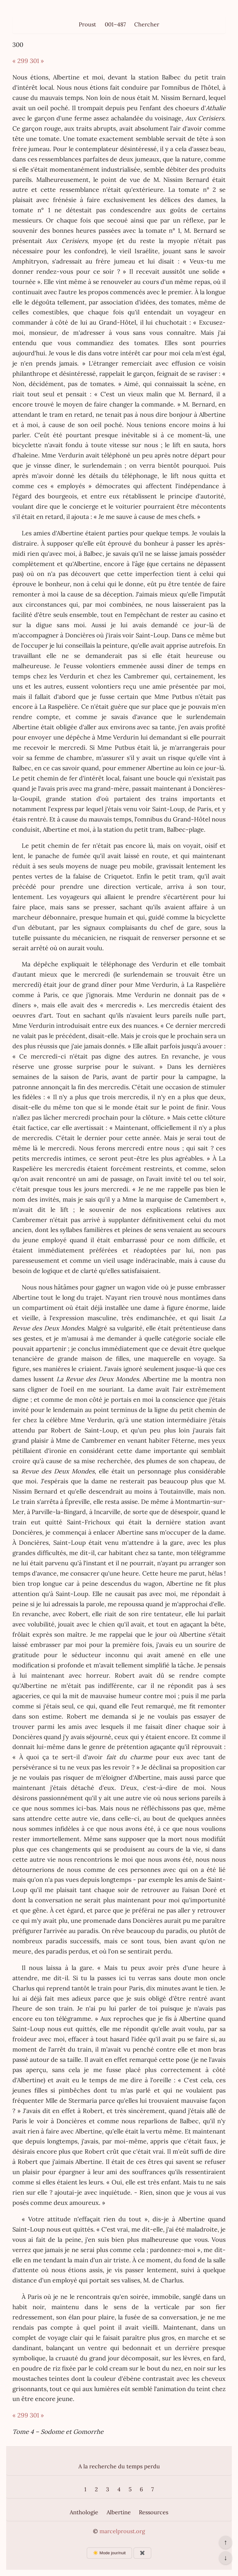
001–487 (115, 24)
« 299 (20, 61)
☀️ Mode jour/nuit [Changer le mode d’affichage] (109, 2553)
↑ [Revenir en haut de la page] (225, 2542)
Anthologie (84, 2512)
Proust (87, 24)
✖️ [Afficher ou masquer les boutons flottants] (142, 2553)
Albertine (119, 2512)
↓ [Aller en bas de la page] (225, 2558)
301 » (37, 61)
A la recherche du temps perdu (119, 2466)
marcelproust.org (122, 2531)
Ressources (153, 2512)
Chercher (146, 24)
